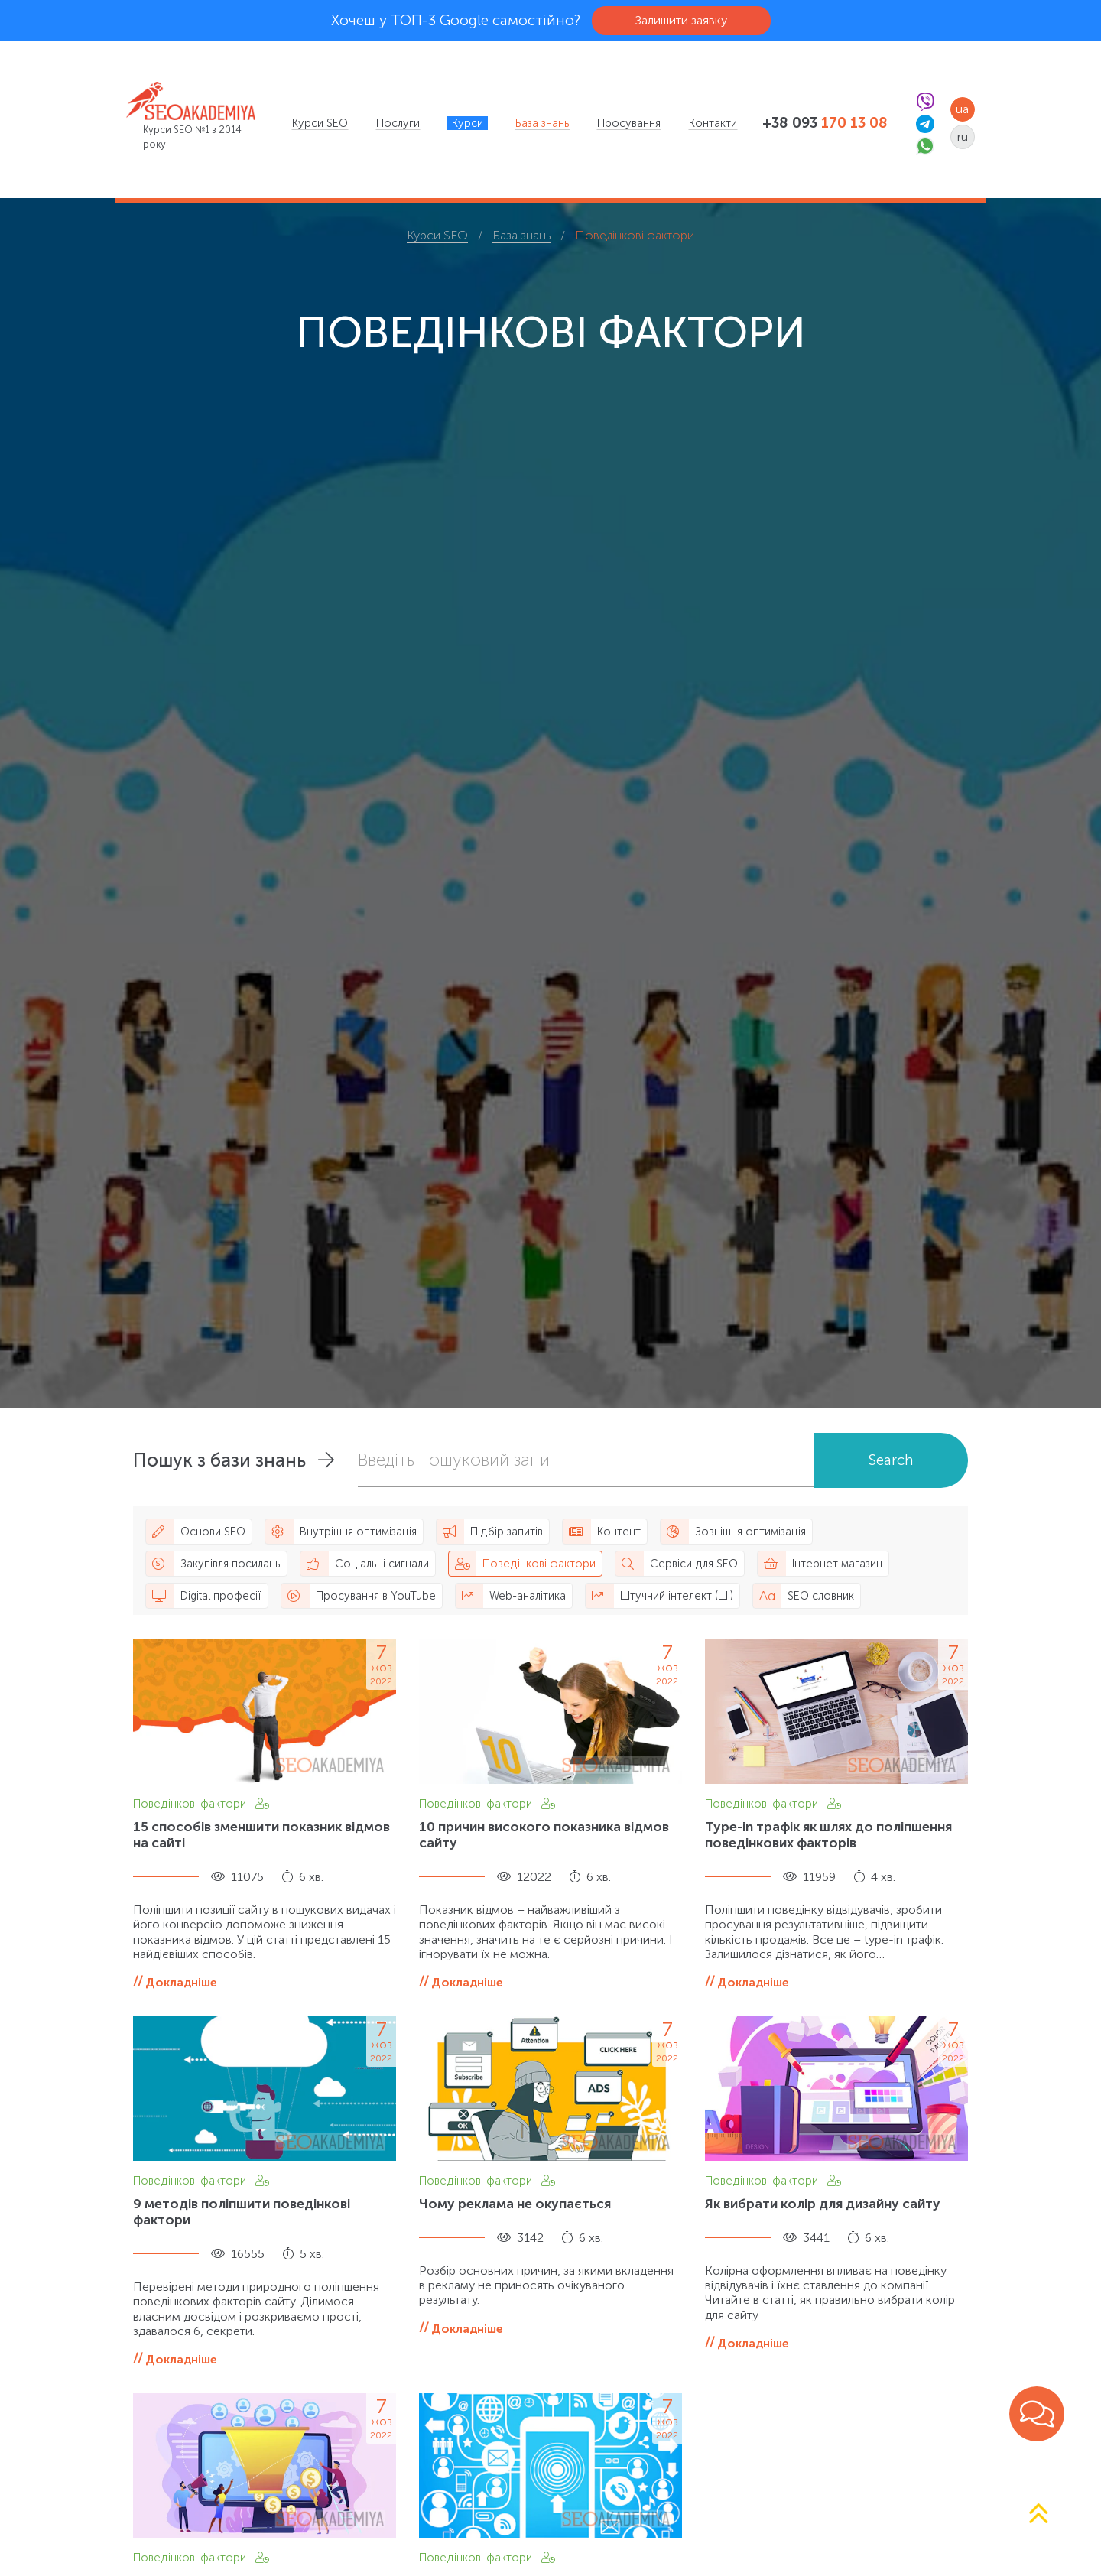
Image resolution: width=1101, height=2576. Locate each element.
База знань (542, 123)
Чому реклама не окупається (515, 2203)
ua (962, 108)
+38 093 (825, 123)
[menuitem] (320, 123)
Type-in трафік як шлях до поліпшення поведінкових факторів (828, 1834)
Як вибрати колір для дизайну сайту (822, 2203)
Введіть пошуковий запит (458, 1460)
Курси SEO (320, 123)
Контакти (713, 123)
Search (891, 1460)
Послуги (398, 123)
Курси (467, 123)
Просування (629, 123)
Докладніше (181, 1982)
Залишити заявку (681, 20)
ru (962, 136)
